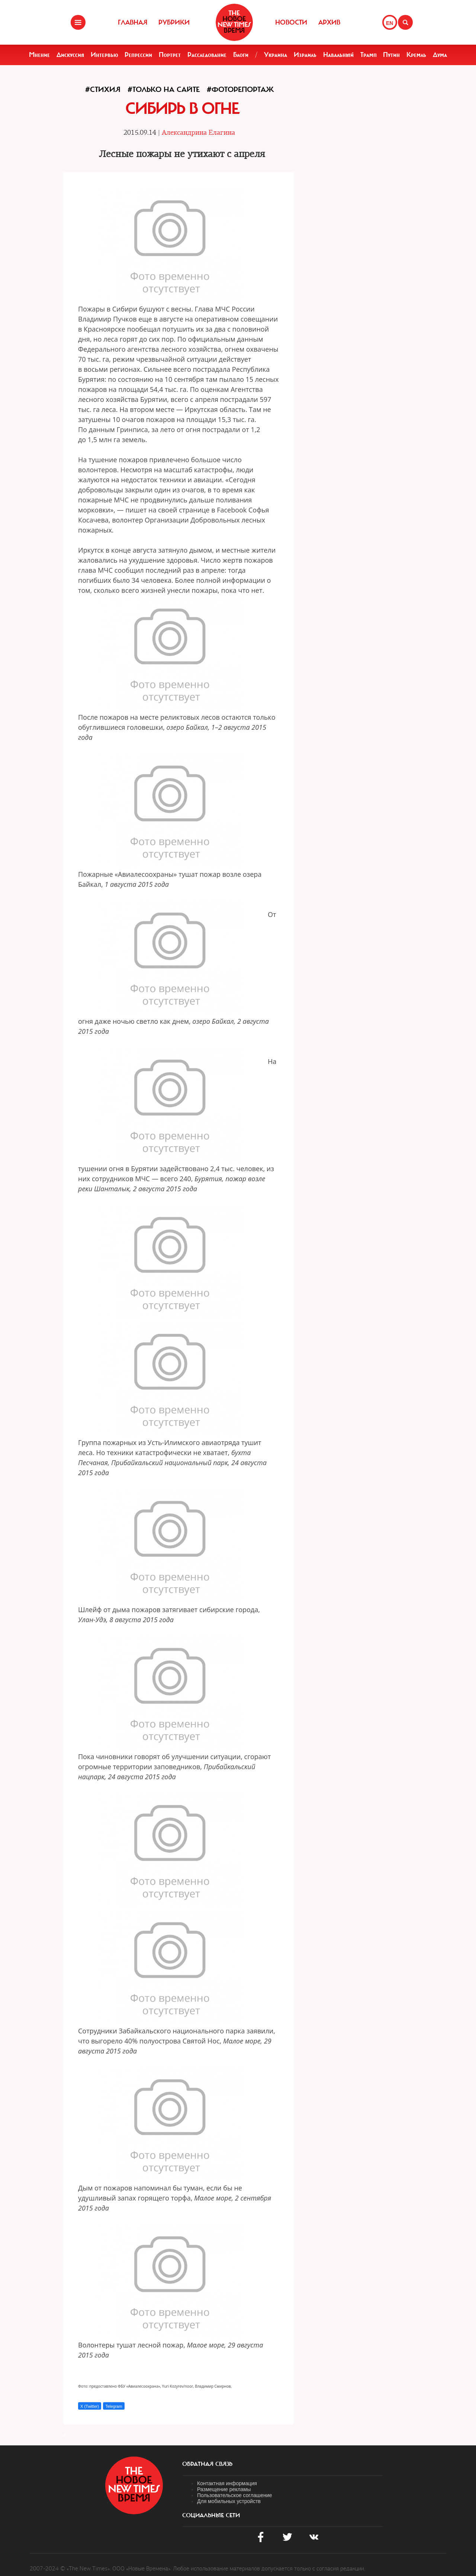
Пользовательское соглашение (234, 2495)
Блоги (240, 55)
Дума (440, 55)
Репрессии (138, 55)
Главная (132, 22)
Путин (391, 55)
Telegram (113, 2406)
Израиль (305, 55)
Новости (291, 22)
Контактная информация (227, 2483)
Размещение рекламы (224, 2489)
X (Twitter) (89, 2406)
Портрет (170, 55)
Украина (275, 55)
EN (389, 23)
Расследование (206, 55)
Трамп (368, 55)
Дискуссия (70, 55)
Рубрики (174, 22)
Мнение (39, 55)
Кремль (416, 55)
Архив (329, 22)
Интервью (104, 55)
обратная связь (207, 2464)
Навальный (338, 55)
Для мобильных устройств (229, 2501)
